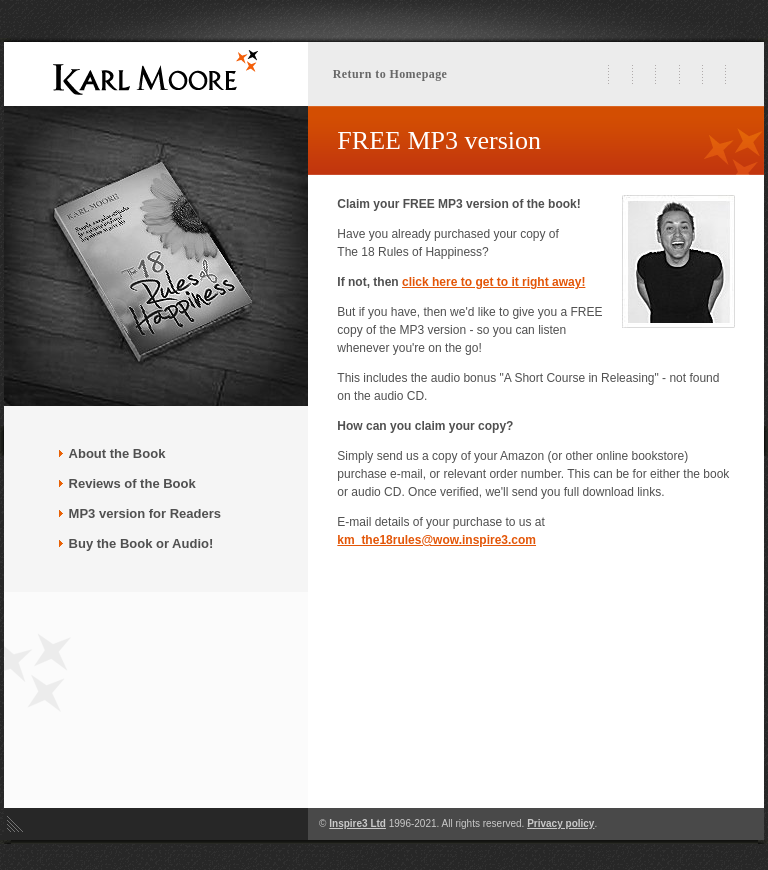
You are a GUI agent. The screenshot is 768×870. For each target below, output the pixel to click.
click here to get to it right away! (493, 282)
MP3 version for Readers (139, 513)
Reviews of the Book (127, 483)
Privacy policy (560, 823)
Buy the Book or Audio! (136, 543)
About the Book (117, 453)
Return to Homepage (390, 74)
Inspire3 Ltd (357, 823)
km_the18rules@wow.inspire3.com (436, 540)
